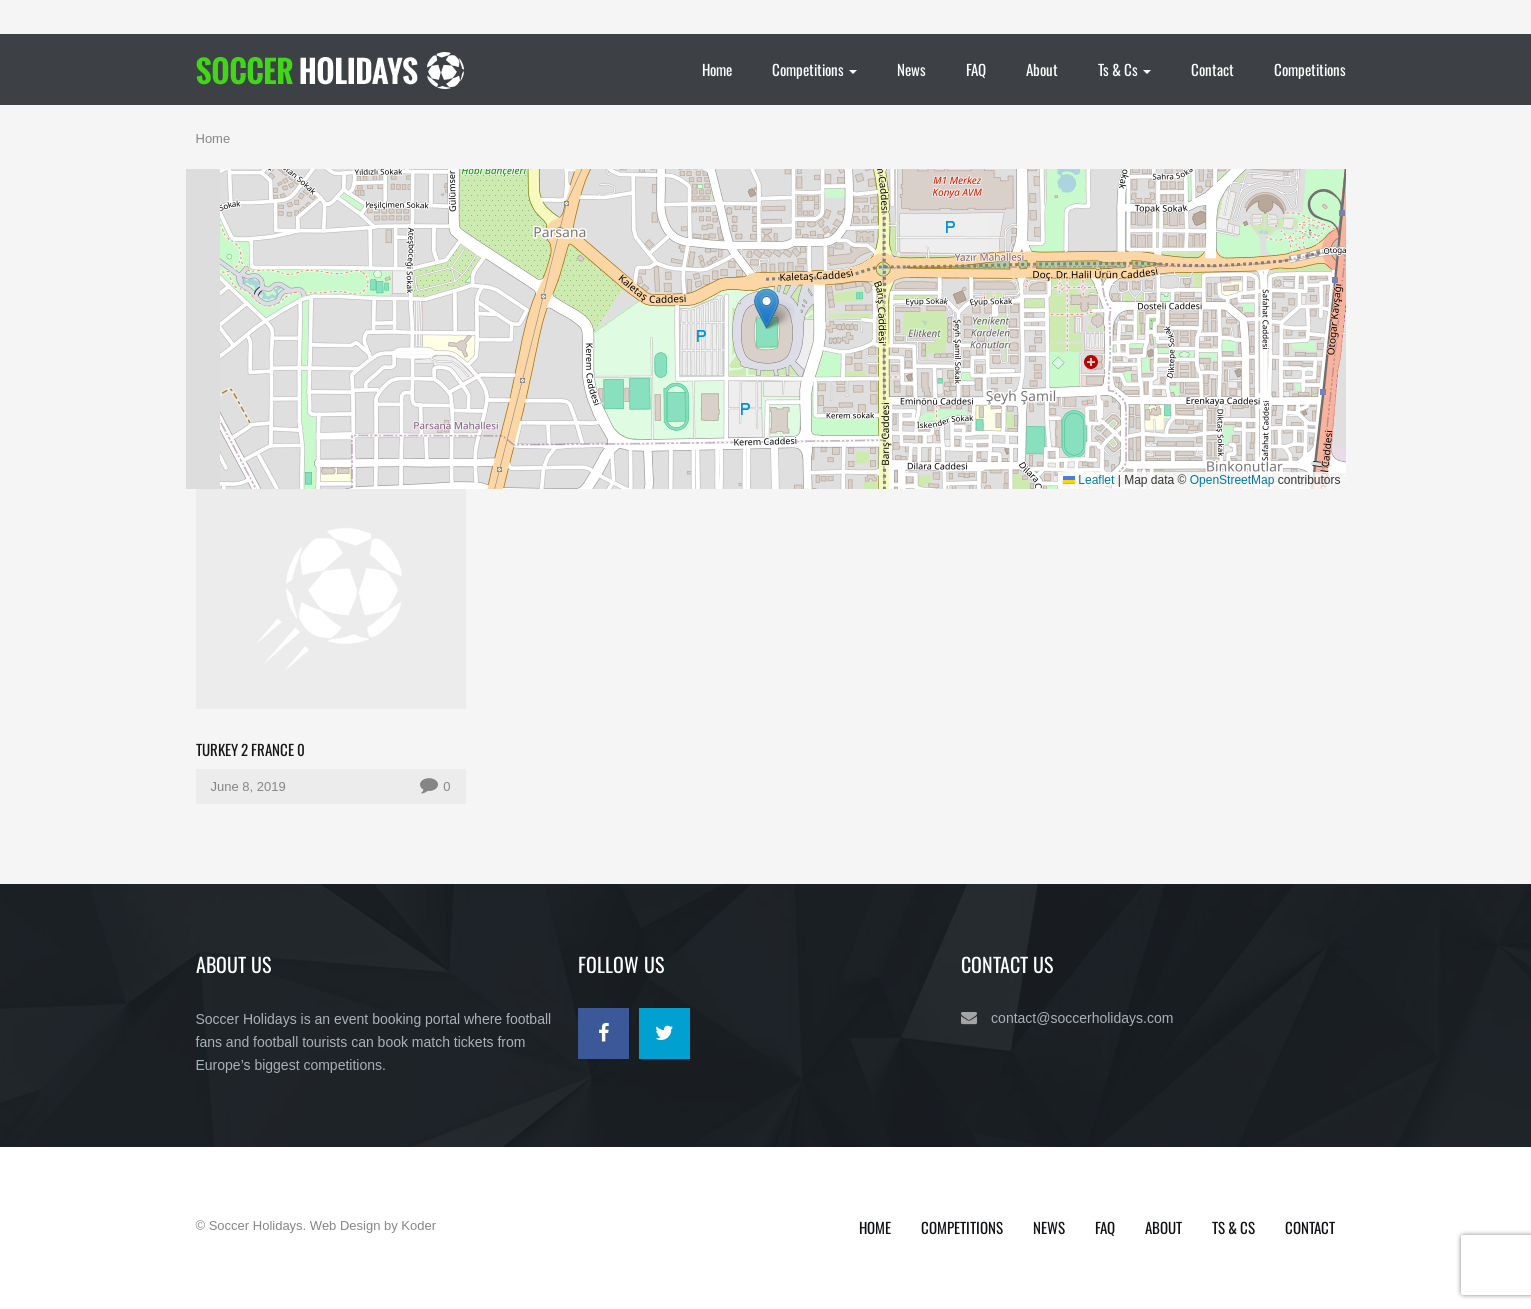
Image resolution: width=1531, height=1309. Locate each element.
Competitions (814, 69)
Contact (1212, 69)
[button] (766, 308)
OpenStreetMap (1232, 480)
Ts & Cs (1124, 69)
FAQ (976, 69)
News (911, 69)
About (1042, 69)
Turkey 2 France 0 (250, 749)
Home (717, 69)
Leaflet (1088, 480)
